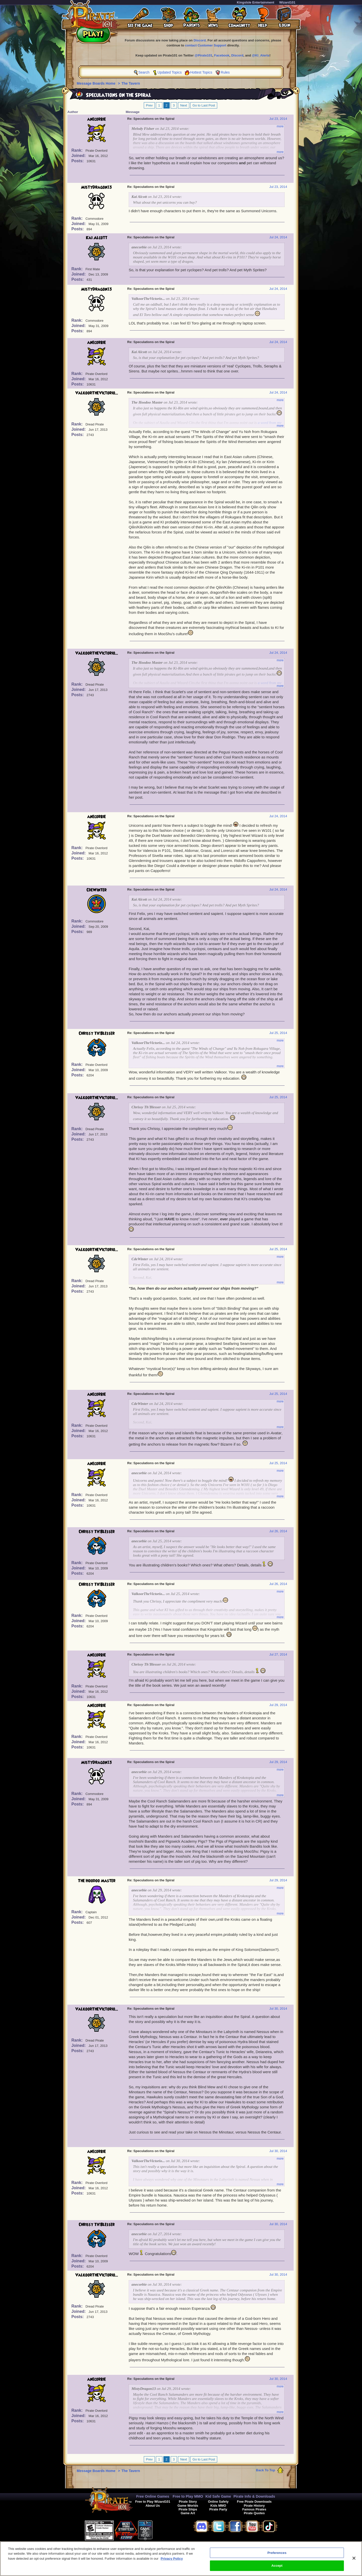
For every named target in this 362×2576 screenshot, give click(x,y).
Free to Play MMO (188, 2496)
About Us (153, 2505)
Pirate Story (188, 2501)
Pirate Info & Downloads (254, 2496)
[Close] (353, 2558)
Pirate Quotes (254, 2513)
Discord (200, 40)
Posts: (78, 161)
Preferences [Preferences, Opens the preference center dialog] (277, 2553)
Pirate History (254, 2505)
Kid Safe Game (218, 2496)
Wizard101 (287, 2)
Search (143, 72)
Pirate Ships (187, 2509)
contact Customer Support (205, 45)
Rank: (77, 150)
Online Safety (218, 2501)
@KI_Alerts (260, 55)
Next (183, 105)
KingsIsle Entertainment (255, 2)
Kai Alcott (96, 238)
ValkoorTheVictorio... (96, 393)
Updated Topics (169, 72)
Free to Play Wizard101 (152, 2501)
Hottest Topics (201, 72)
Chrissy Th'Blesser (97, 1033)
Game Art (188, 2513)
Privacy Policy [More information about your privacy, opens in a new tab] (172, 2558)
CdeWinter (96, 890)
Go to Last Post (204, 105)
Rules (225, 72)
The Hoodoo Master (96, 1881)
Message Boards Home (96, 83)
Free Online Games (152, 2496)
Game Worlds (187, 2505)
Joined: (79, 155)
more (280, 126)
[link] (165, 2529)
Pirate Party (218, 2509)
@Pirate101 (203, 55)
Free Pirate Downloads (254, 2501)
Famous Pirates (254, 2509)
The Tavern (130, 83)
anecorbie (96, 119)
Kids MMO (218, 2505)
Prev (149, 105)
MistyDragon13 (96, 187)
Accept (277, 2565)
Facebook (222, 55)
